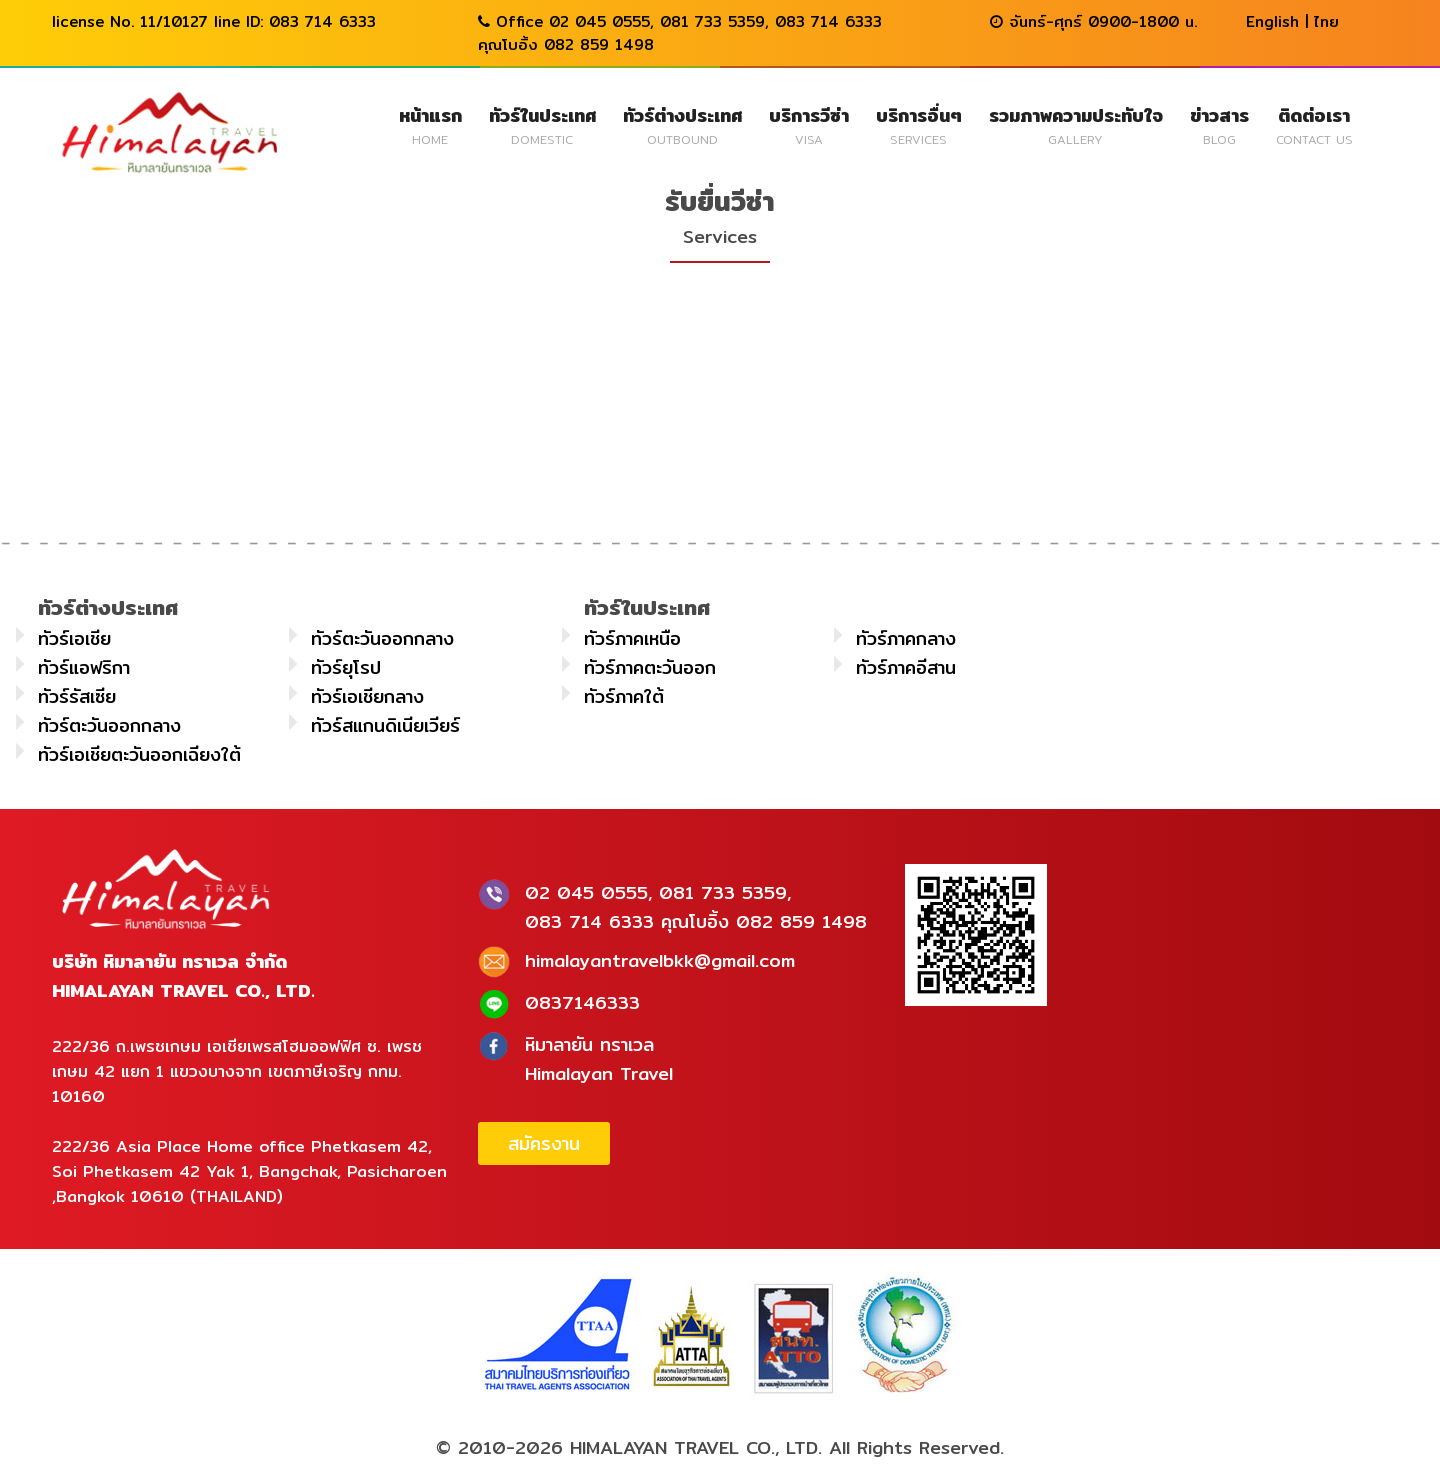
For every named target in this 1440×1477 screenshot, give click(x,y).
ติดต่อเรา (1314, 125)
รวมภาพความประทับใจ (1076, 125)
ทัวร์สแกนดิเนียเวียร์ (385, 725)
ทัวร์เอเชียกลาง (367, 696)
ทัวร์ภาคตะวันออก (650, 667)
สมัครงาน (544, 1143)
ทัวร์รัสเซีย (77, 696)
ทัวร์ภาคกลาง (906, 638)
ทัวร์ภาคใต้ (624, 696)
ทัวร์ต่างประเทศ (682, 125)
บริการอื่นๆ (919, 125)
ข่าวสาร (1219, 125)
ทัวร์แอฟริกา (84, 667)
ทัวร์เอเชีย (74, 638)
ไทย (1326, 21)
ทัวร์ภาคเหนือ (632, 638)
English (1272, 21)
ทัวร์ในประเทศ (542, 125)
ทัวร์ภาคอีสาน (906, 667)
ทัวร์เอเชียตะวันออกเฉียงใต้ (139, 754)
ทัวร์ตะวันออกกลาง (382, 638)
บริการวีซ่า (809, 125)
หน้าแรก (430, 125)
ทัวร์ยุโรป (346, 667)
